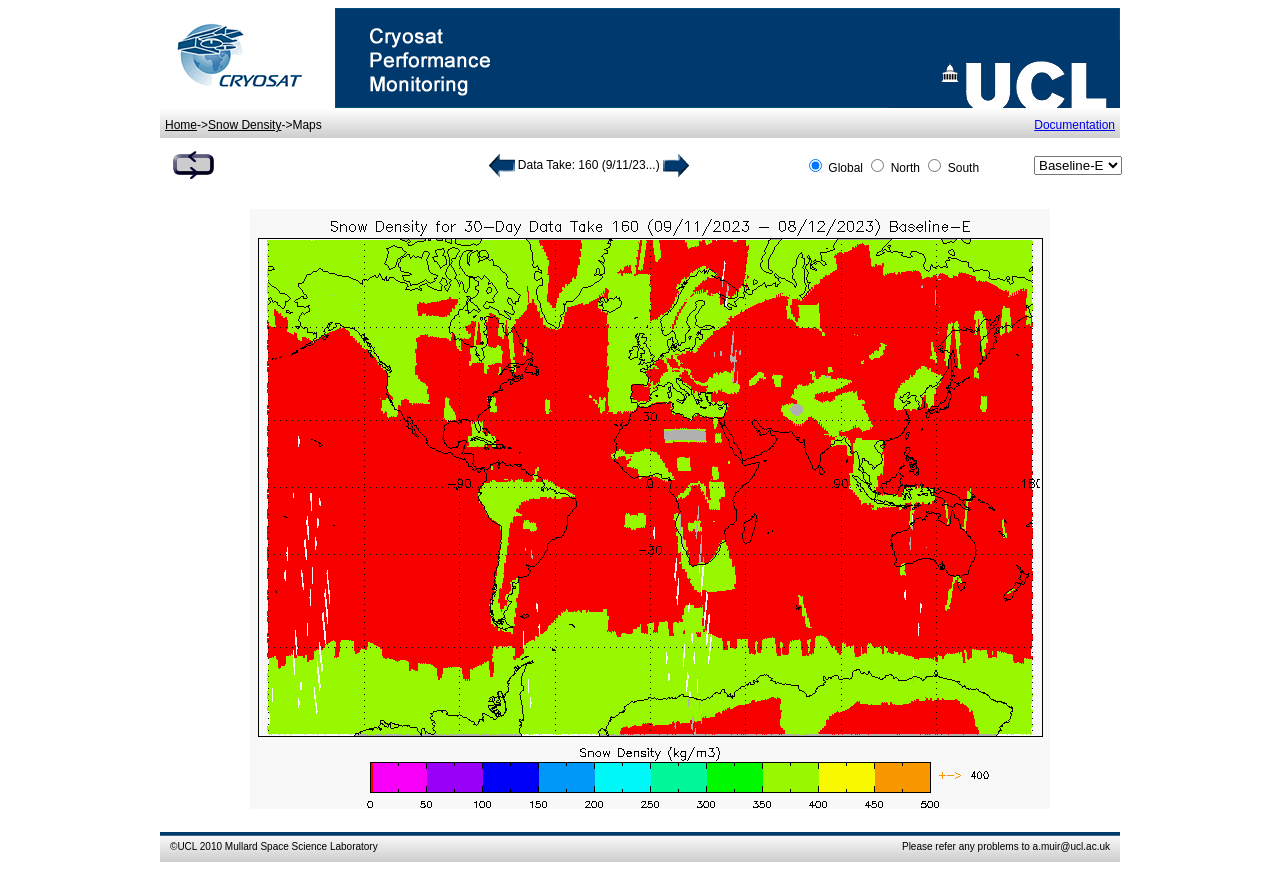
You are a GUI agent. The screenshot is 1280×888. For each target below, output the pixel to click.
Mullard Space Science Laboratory (301, 846)
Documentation (1074, 125)
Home (181, 125)
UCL (187, 846)
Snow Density (244, 125)
